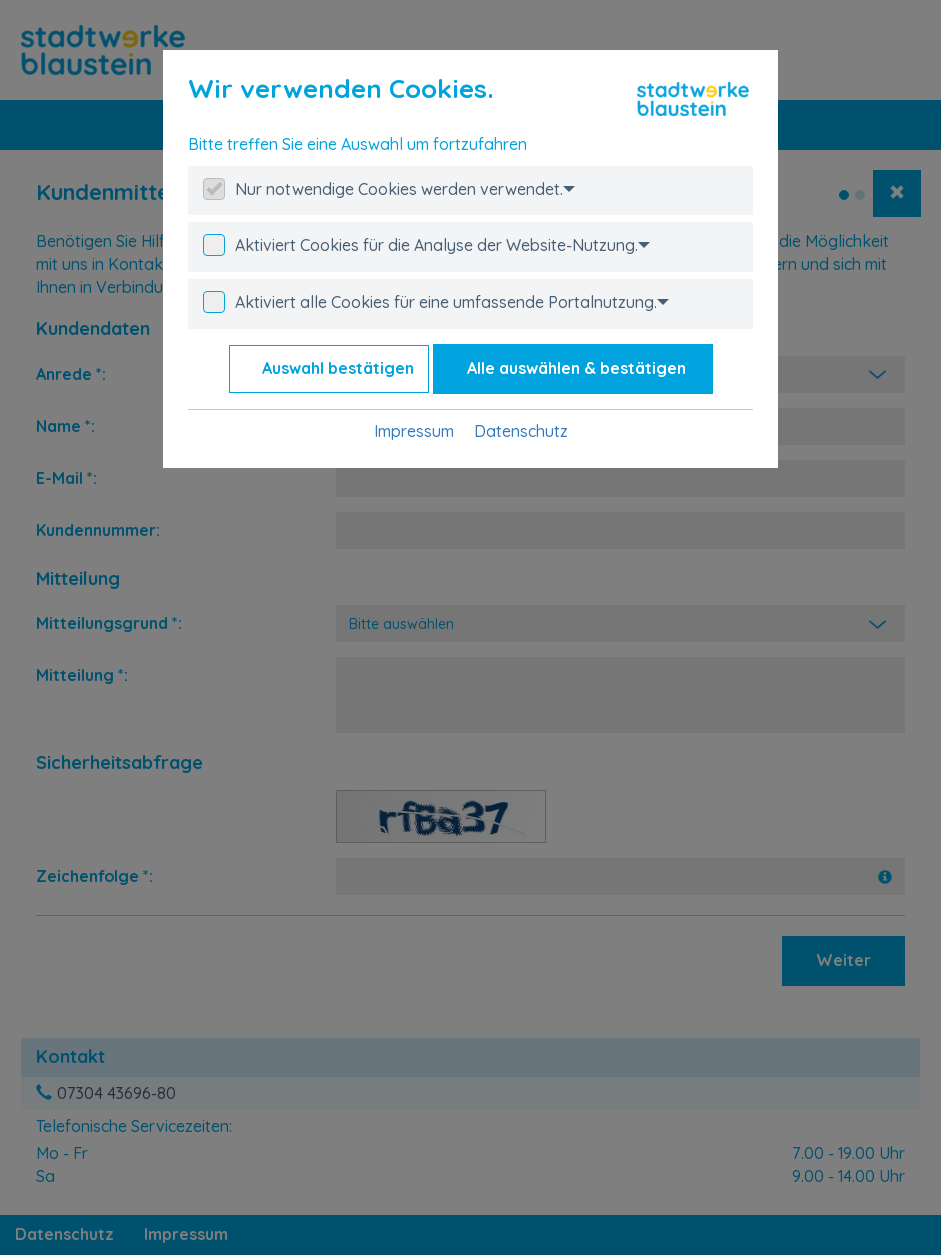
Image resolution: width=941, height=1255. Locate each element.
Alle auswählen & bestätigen (576, 368)
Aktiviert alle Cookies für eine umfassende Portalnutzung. (452, 302)
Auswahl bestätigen (338, 368)
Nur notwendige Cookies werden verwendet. (405, 189)
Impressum (414, 431)
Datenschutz (521, 431)
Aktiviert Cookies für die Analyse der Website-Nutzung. (442, 245)
